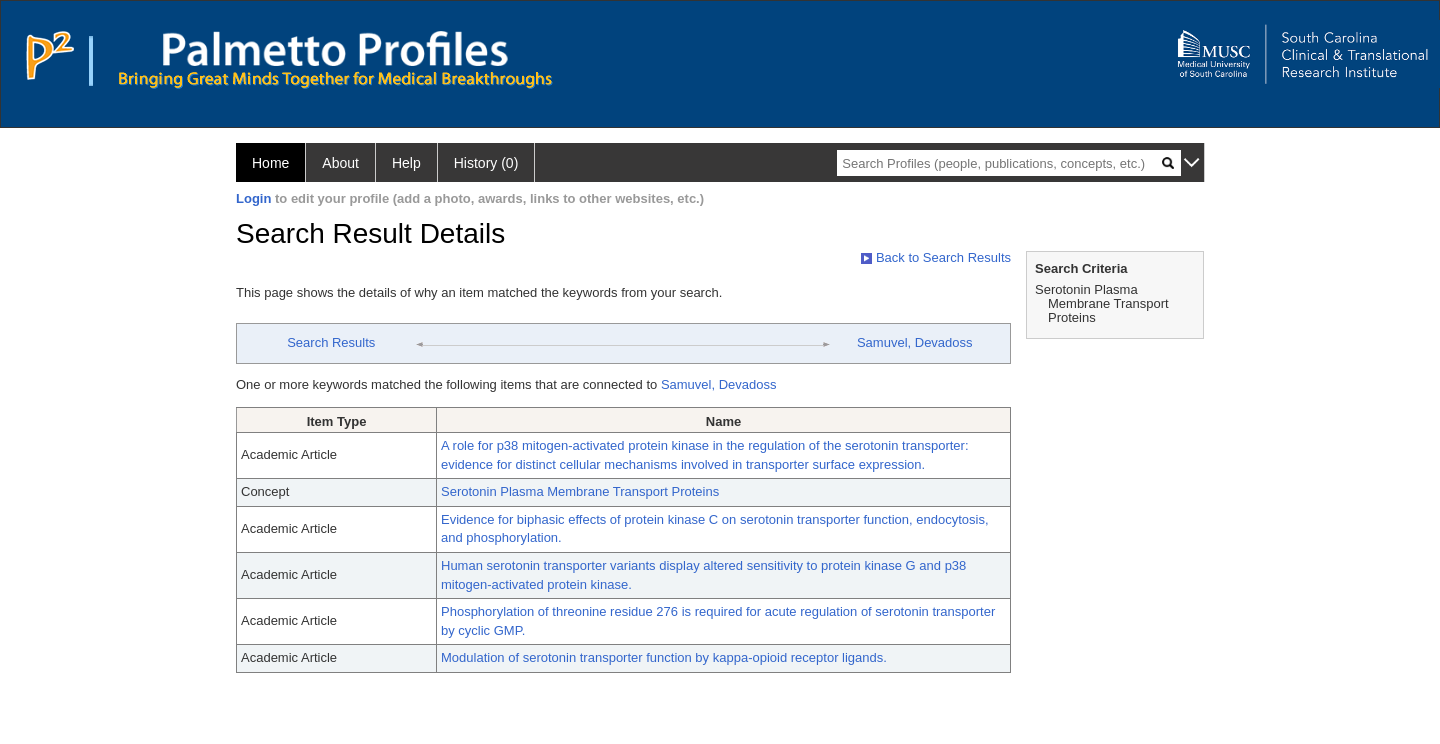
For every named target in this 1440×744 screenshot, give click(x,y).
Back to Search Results (936, 257)
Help (406, 163)
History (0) (486, 163)
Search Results (331, 342)
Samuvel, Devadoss (915, 342)
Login (253, 198)
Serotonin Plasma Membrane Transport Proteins (580, 491)
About (340, 163)
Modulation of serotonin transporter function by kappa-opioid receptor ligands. (664, 657)
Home (270, 163)
